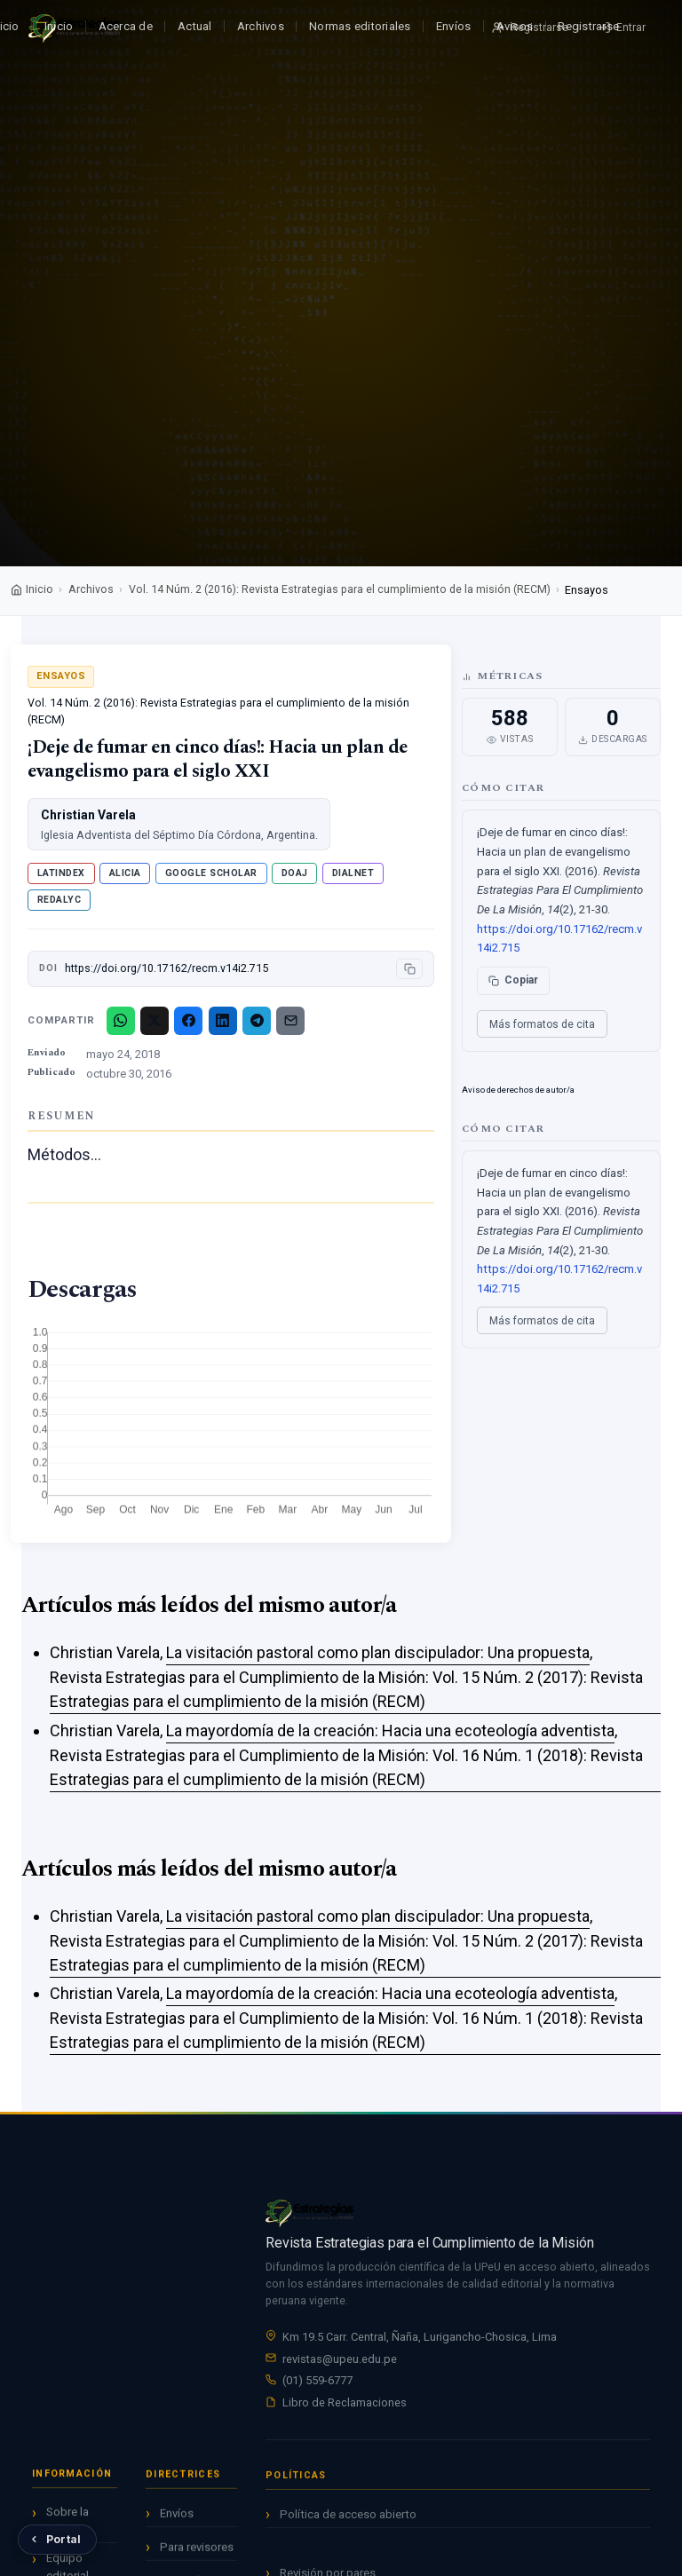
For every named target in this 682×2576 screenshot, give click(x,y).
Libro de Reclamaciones (344, 2405)
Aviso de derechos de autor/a (518, 1089)
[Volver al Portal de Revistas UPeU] (57, 2540)
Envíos (454, 26)
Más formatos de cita (542, 1024)
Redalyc (59, 899)
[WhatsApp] (121, 1021)
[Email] (290, 1021)
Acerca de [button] (126, 26)
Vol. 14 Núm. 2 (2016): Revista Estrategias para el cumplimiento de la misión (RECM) (340, 589)
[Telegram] (256, 1021)
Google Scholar (211, 873)
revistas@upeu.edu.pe (339, 2360)
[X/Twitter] (154, 1021)
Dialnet (353, 873)
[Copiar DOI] (409, 969)
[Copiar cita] (513, 981)
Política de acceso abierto (348, 2526)
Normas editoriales (360, 26)
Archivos (260, 26)
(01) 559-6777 (317, 2383)
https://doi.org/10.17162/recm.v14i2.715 (166, 968)
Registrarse (588, 26)
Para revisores (197, 2554)
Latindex (61, 873)
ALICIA (125, 873)
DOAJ (295, 873)
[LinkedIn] (223, 1021)
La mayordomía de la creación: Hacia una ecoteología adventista (390, 1730)
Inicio (59, 26)
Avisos (515, 26)
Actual (195, 26)
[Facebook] (188, 1021)
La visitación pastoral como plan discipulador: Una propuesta (378, 1652)
